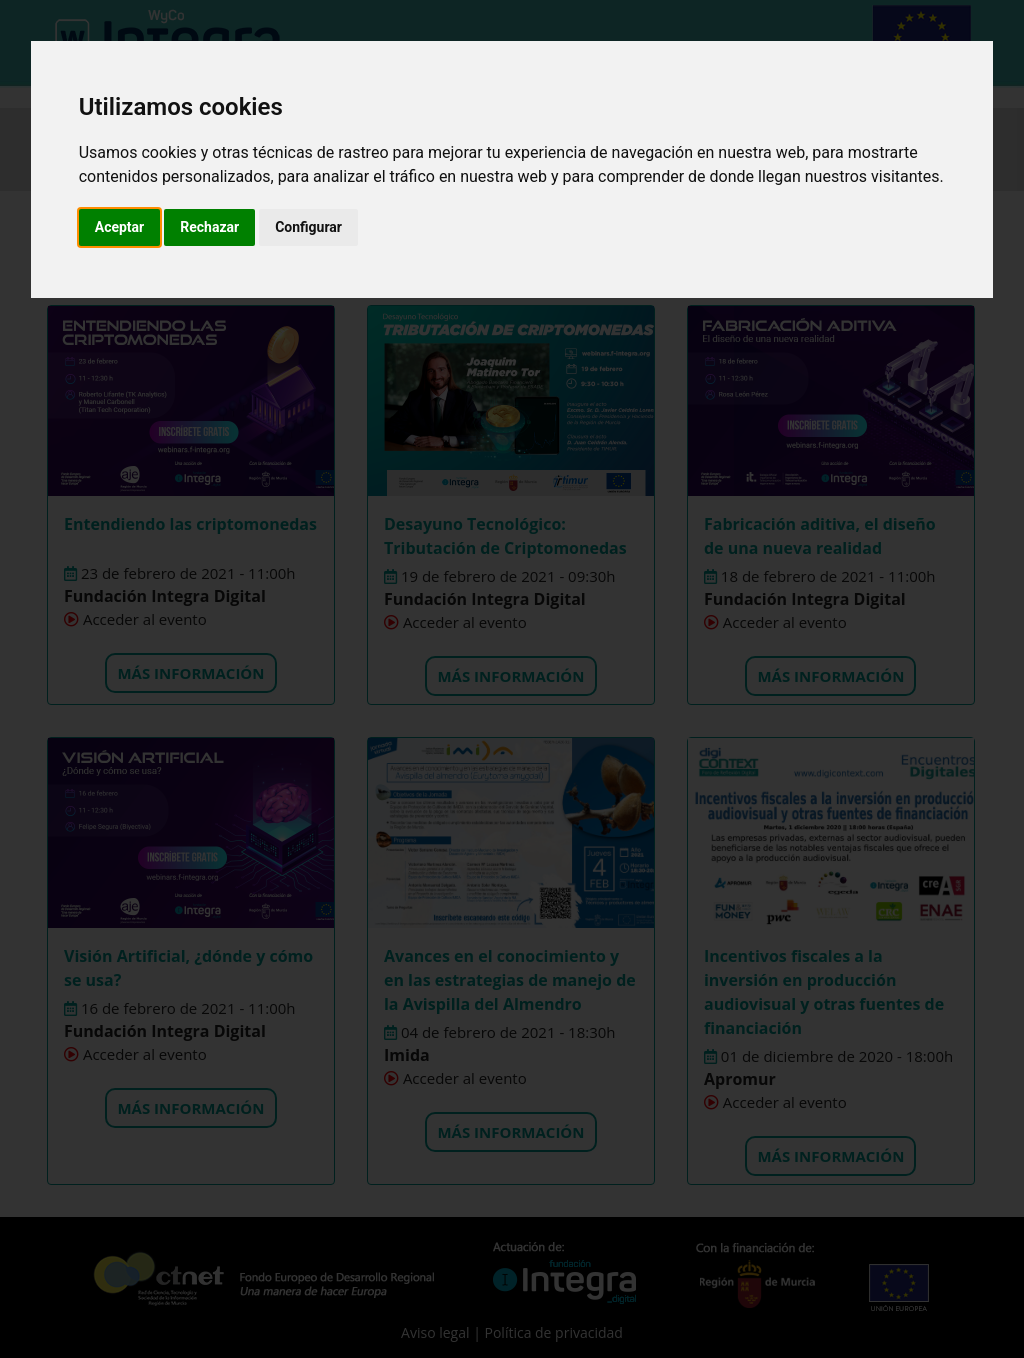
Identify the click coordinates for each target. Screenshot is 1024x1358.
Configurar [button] (308, 227)
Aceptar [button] (120, 227)
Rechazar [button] (209, 227)
